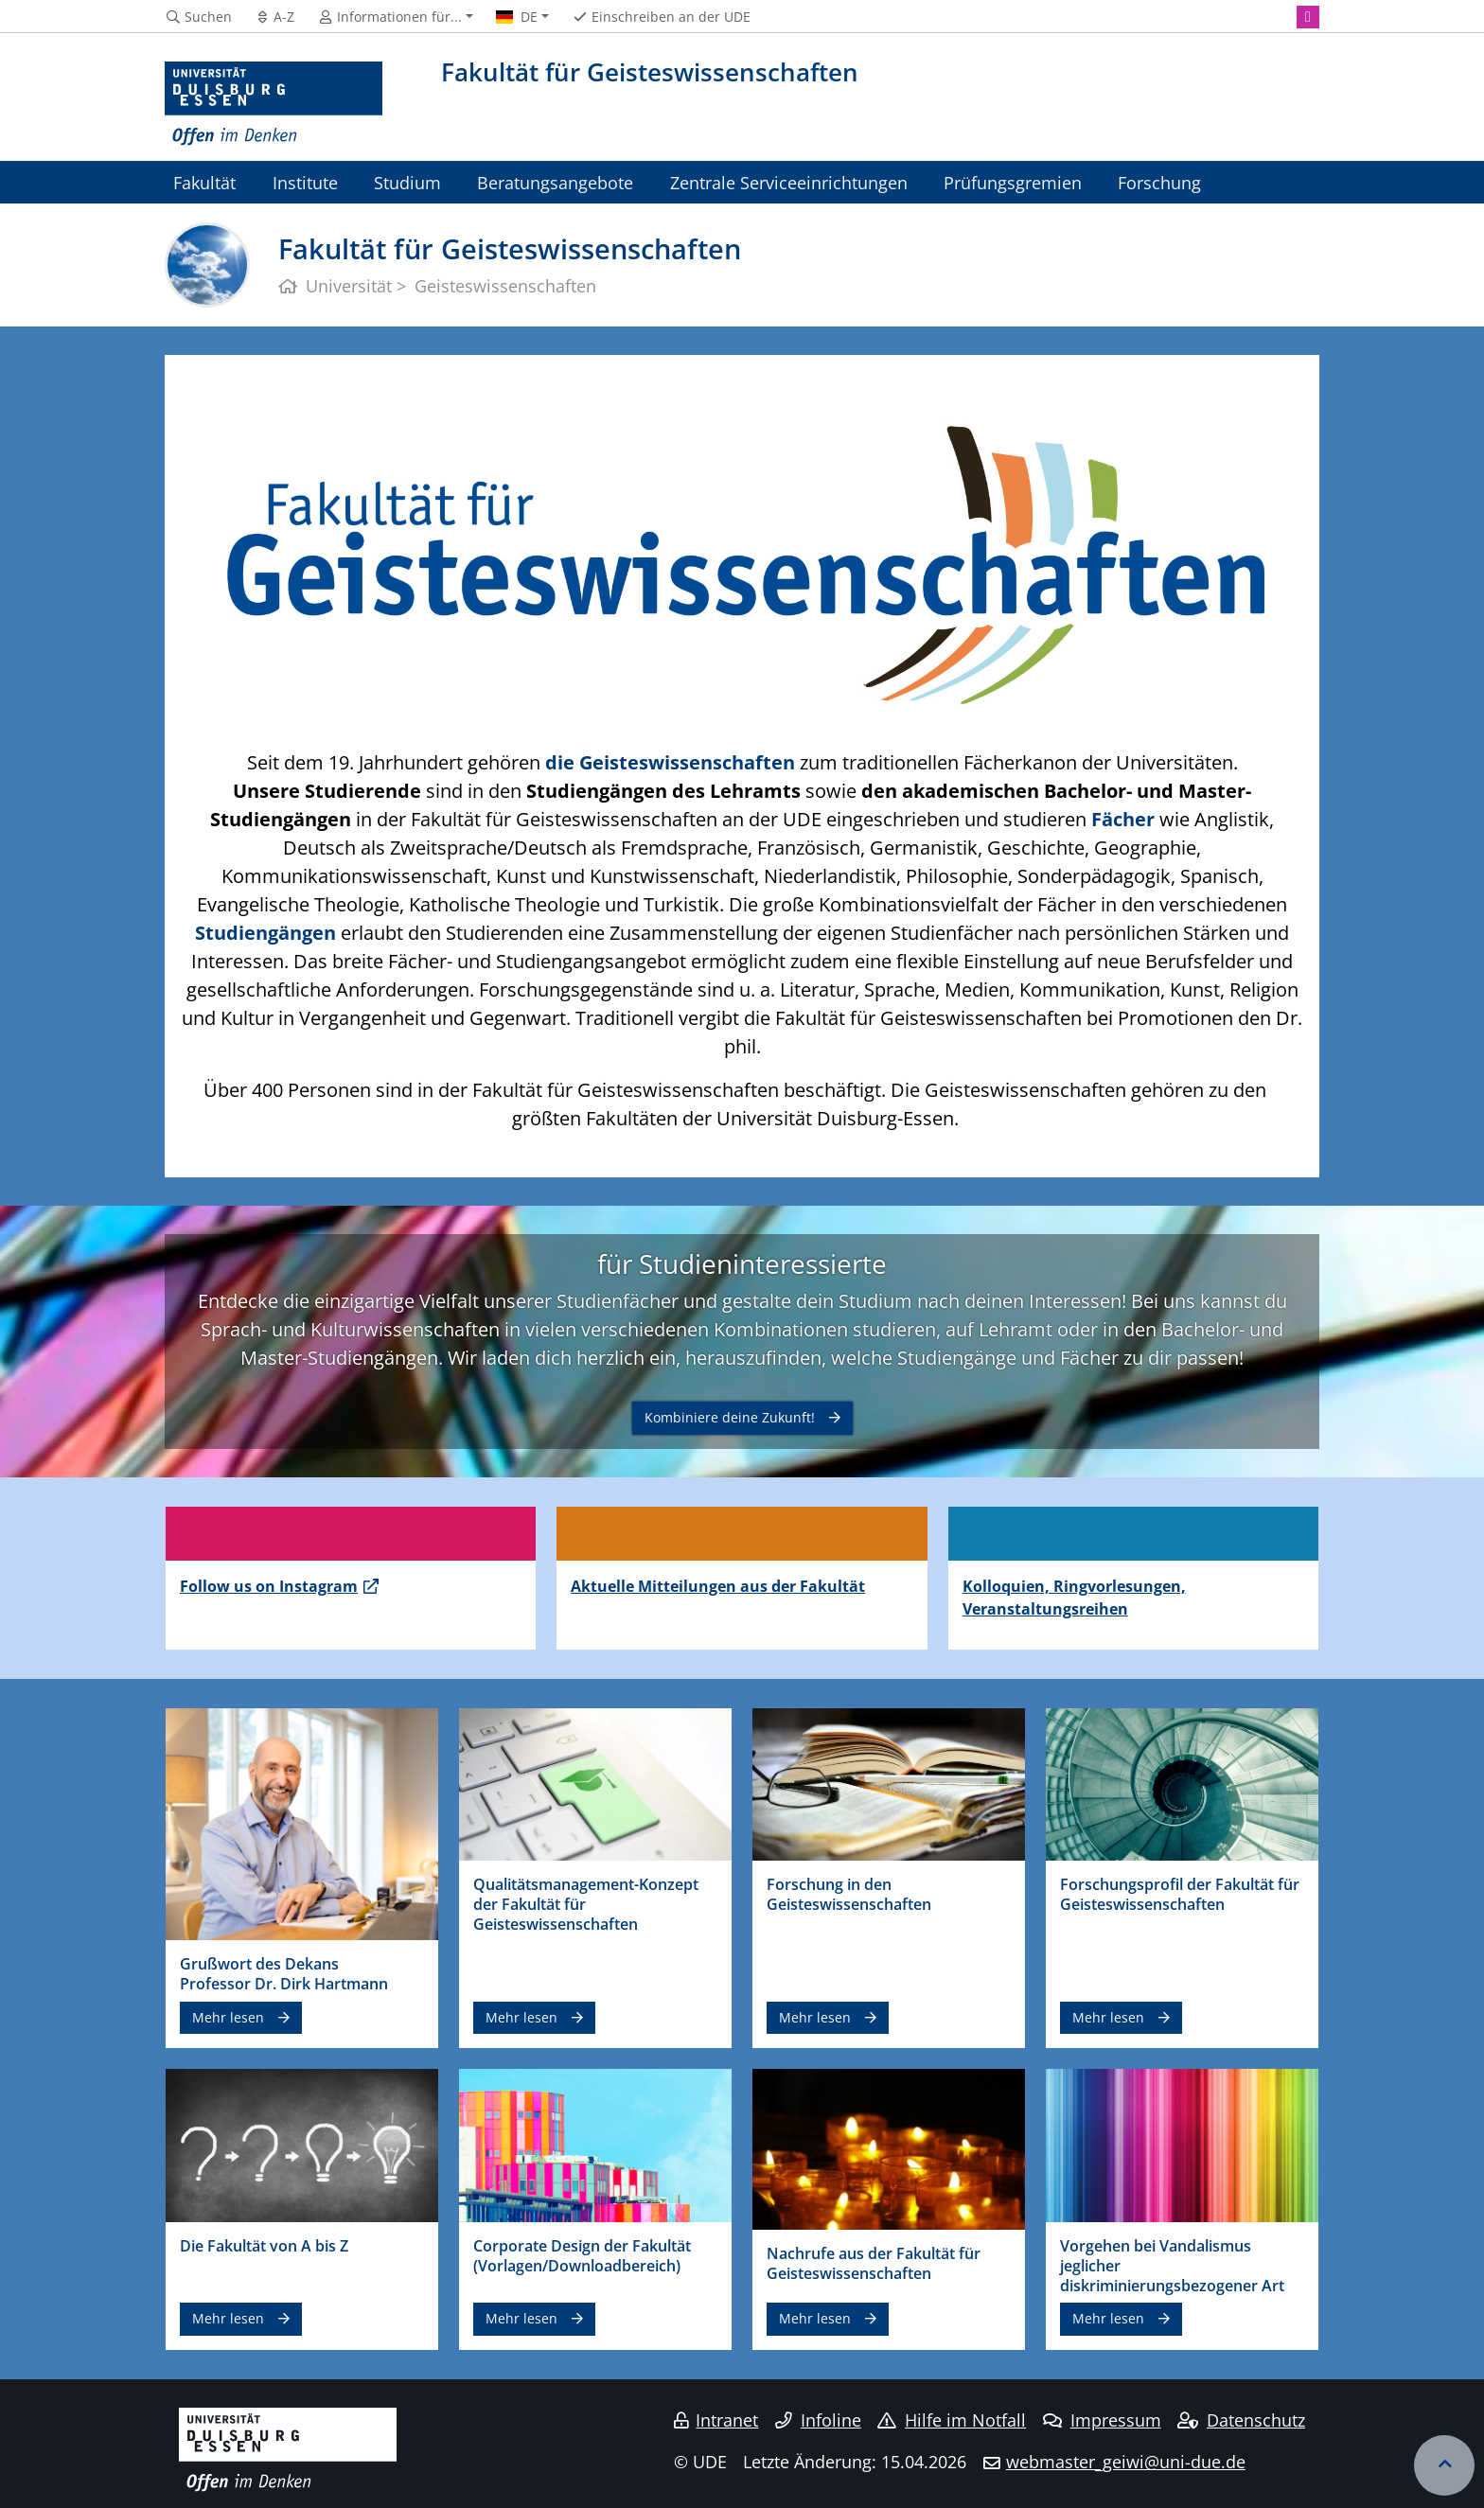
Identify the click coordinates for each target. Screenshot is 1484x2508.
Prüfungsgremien (1013, 182)
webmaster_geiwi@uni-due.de (1126, 2461)
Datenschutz (1241, 2420)
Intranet (716, 2420)
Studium (407, 182)
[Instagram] (1308, 17)
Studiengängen (265, 932)
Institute (305, 182)
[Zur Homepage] (273, 104)
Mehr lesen (228, 2017)
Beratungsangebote (555, 182)
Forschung (1159, 182)
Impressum (1102, 2420)
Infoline (818, 2420)
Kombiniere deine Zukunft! (730, 1417)
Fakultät (204, 182)
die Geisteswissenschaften (670, 762)
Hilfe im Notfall (951, 2420)
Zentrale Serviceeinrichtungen (789, 182)
